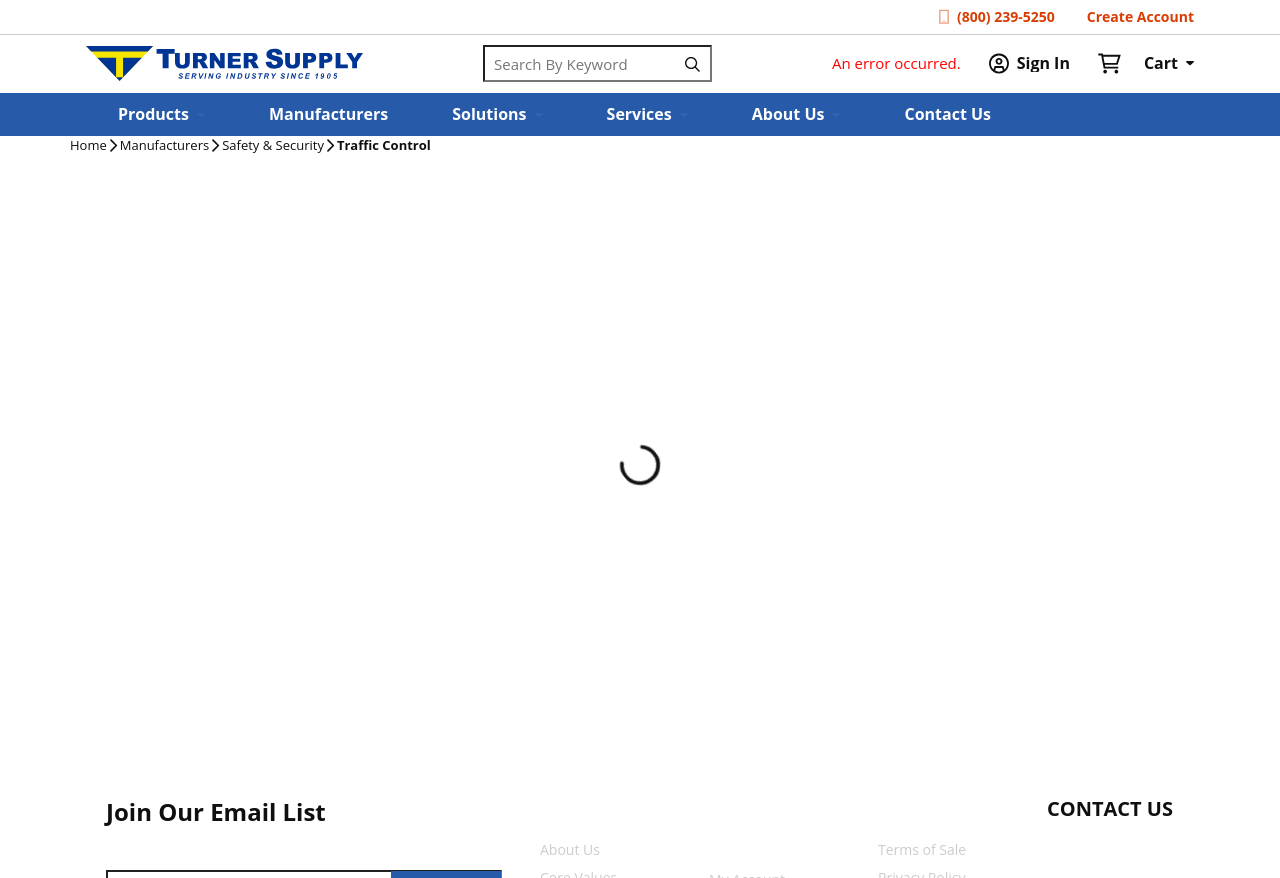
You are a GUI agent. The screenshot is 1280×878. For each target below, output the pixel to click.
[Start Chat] (1091, 848)
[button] (161, 114)
